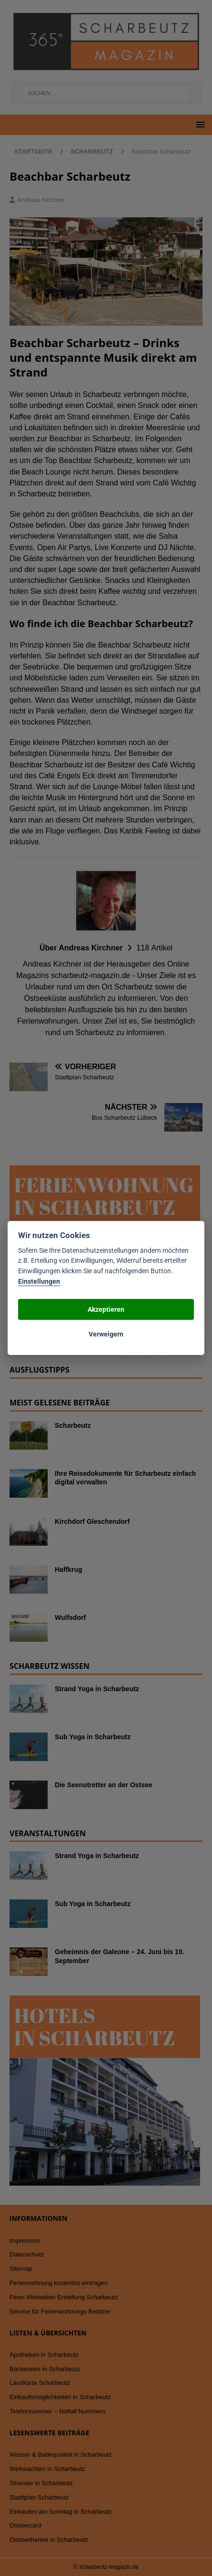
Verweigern (106, 1334)
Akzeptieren (106, 1309)
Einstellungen (39, 1282)
